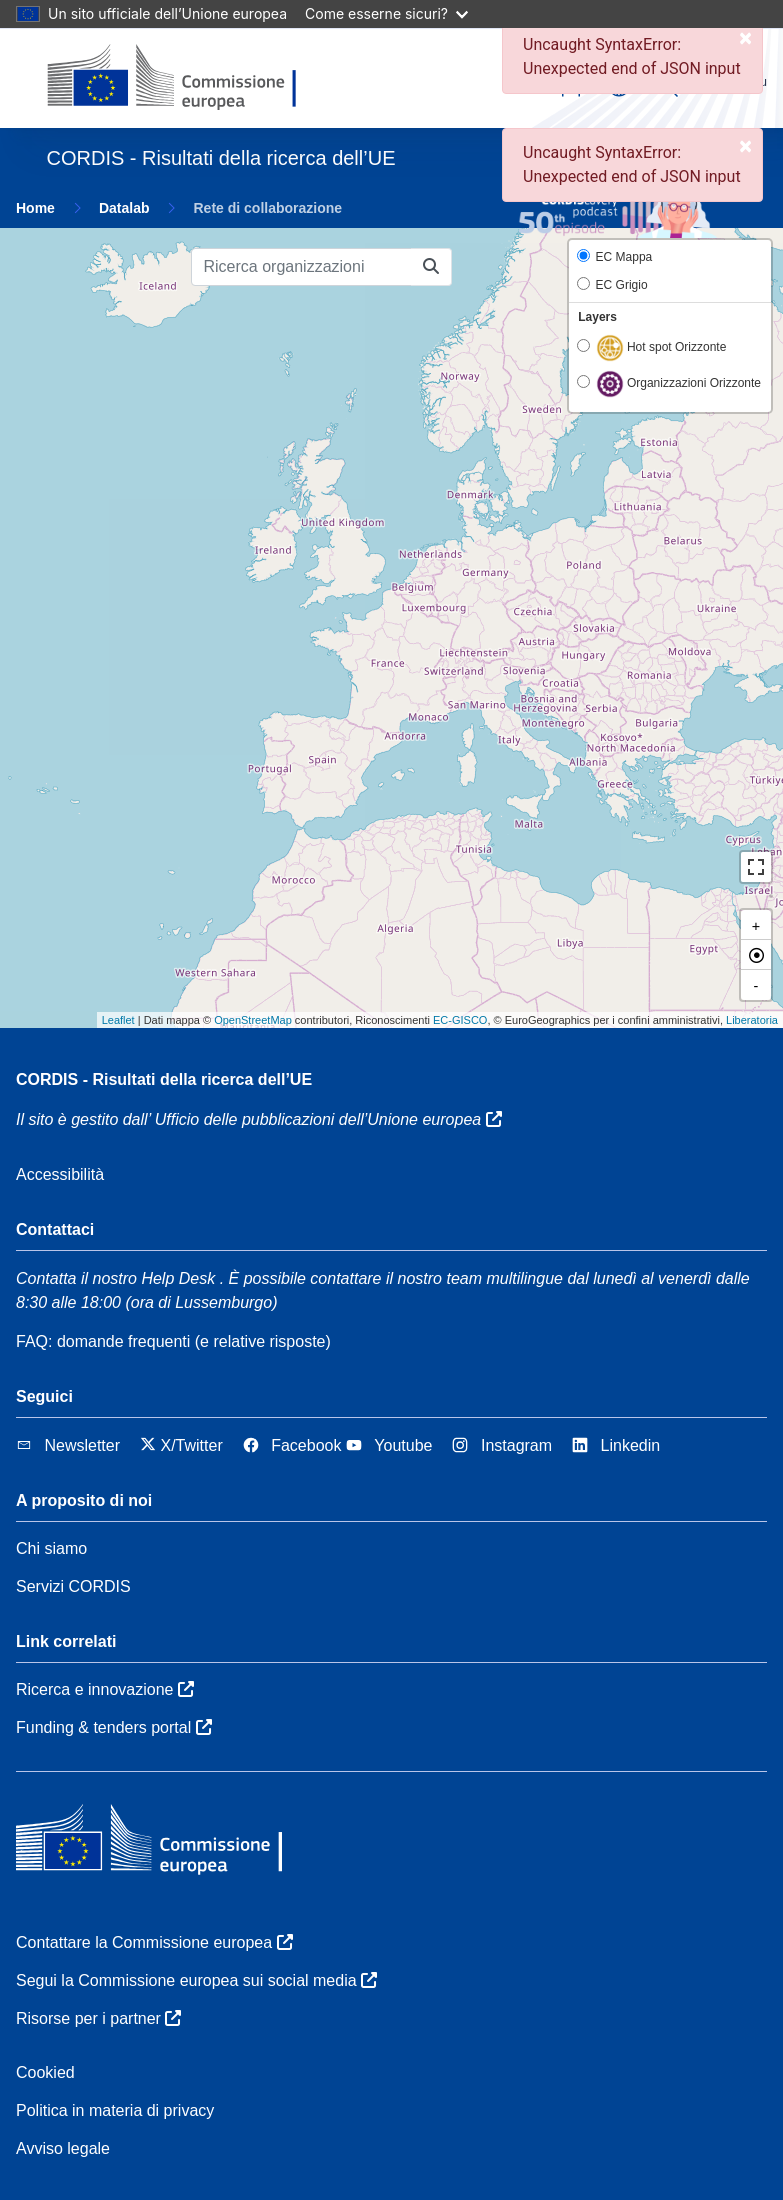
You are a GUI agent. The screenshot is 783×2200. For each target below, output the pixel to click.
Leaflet (118, 1020)
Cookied (45, 2072)
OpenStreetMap (253, 1020)
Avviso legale (63, 2148)
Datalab (124, 208)
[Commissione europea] (182, 78)
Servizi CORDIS (73, 1586)
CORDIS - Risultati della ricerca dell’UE (164, 1079)
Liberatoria (752, 1020)
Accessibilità (60, 1174)
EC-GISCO (460, 1020)
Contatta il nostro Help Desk (115, 1278)
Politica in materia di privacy (115, 2110)
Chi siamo (51, 1548)
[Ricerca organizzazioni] (301, 267)
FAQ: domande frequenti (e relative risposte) (173, 1341)
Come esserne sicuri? (386, 13)
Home (35, 208)
